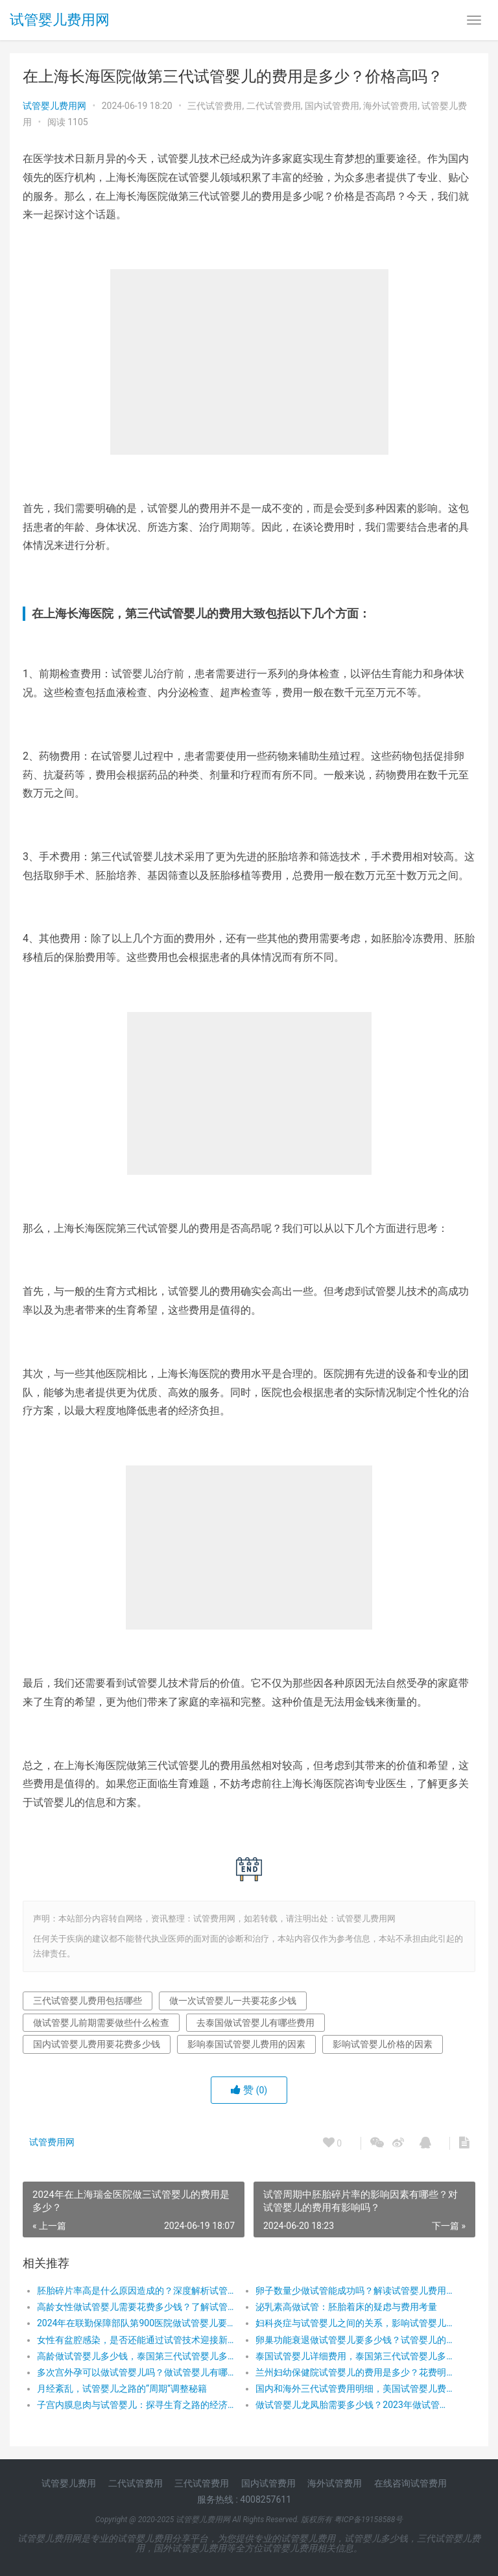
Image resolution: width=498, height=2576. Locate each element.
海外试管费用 (390, 106)
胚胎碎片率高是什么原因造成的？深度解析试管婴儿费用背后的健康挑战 (135, 2290)
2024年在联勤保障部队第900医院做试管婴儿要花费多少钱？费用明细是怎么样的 (135, 2323)
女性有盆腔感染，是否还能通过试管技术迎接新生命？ (135, 2340)
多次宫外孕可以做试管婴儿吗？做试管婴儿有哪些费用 (135, 2372)
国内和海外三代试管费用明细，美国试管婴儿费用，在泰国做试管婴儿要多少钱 (354, 2388)
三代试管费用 (214, 106)
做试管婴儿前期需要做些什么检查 (101, 2022)
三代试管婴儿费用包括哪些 (87, 2000)
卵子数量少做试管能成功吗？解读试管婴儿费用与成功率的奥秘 (354, 2290)
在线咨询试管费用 (410, 2483)
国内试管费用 (332, 106)
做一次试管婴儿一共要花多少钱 (232, 2000)
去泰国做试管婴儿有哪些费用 (255, 2022)
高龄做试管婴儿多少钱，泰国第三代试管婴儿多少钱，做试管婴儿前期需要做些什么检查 (135, 2356)
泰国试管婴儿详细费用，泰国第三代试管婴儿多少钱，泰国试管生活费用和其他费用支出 (354, 2356)
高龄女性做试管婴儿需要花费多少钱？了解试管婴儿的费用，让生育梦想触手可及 (135, 2307)
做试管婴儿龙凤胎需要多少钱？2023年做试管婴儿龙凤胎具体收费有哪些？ (354, 2405)
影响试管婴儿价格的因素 (383, 2044)
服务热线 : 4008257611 (244, 2499)
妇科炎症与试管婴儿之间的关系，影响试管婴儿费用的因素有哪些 (354, 2323)
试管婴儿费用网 (60, 20)
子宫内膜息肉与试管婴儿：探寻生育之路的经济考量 (135, 2405)
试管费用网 (52, 2142)
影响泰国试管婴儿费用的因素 (246, 2044)
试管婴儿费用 (69, 2483)
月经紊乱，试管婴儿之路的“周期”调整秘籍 (122, 2388)
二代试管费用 (273, 106)
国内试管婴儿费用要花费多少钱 (96, 2044)
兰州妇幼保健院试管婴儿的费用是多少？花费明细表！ (354, 2372)
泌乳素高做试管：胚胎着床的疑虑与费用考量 (346, 2307)
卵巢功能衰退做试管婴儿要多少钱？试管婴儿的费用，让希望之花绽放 (354, 2340)
